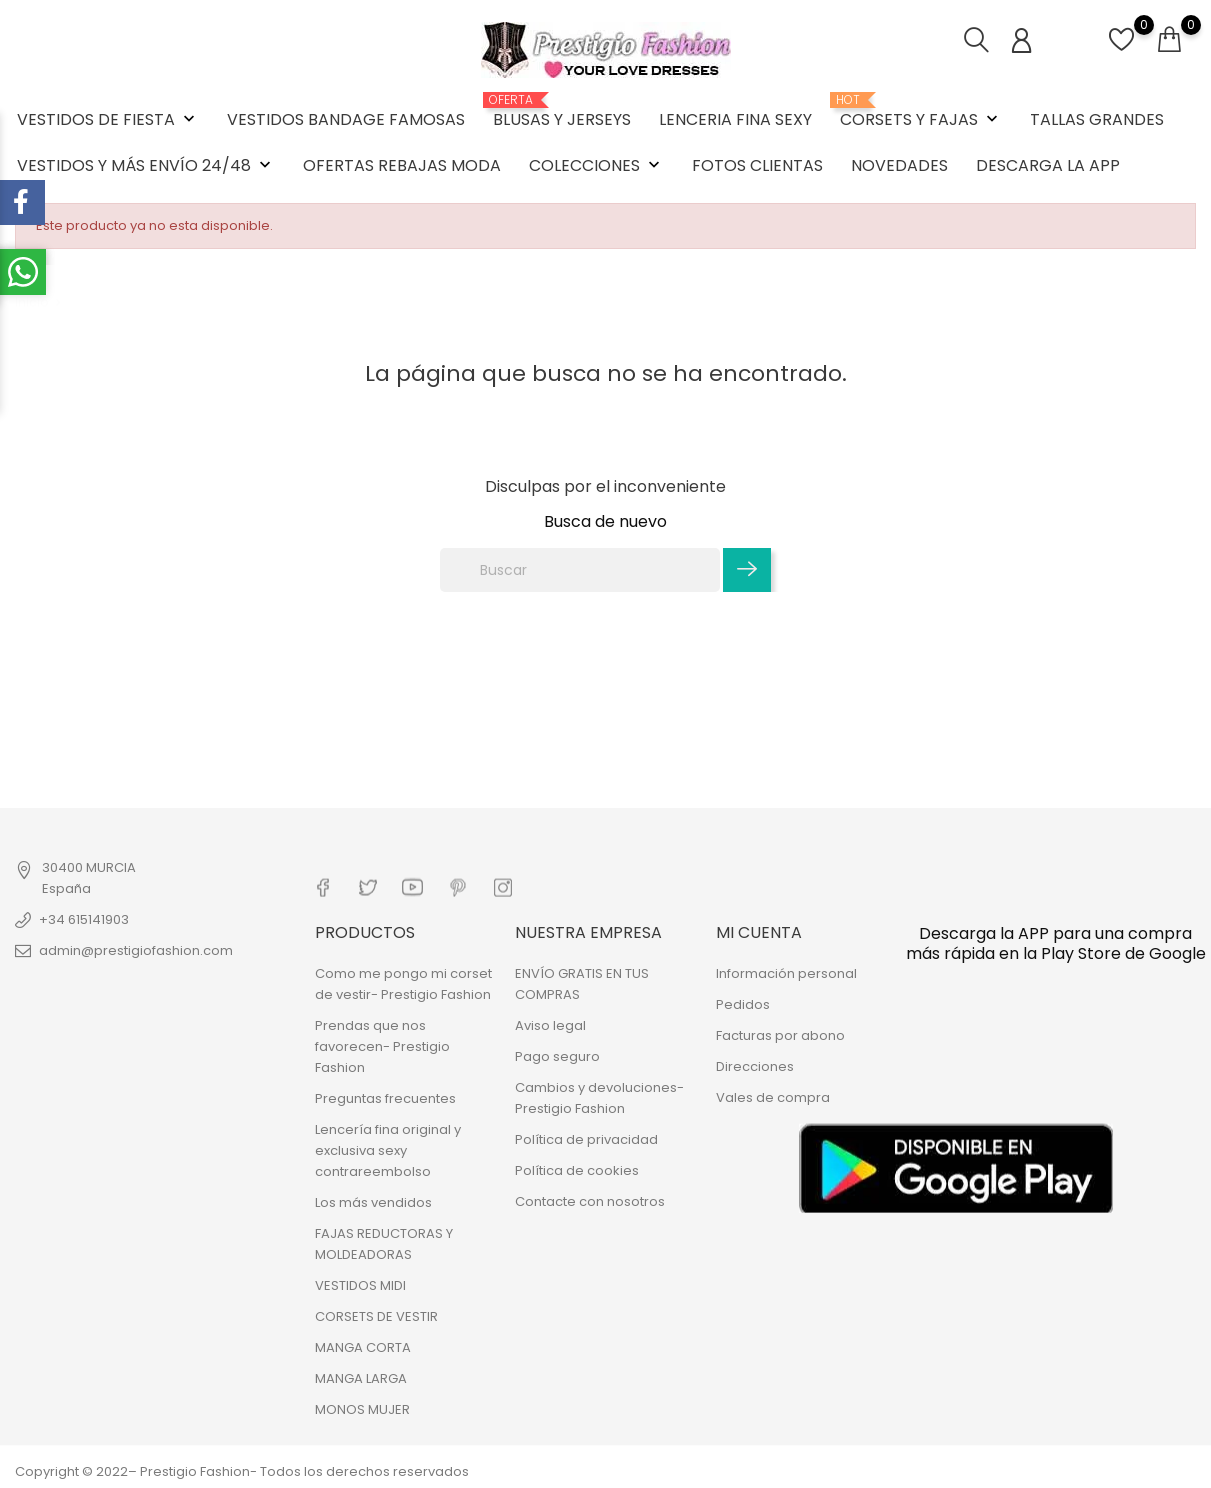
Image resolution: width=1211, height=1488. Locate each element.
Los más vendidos (373, 1202)
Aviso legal (550, 1025)
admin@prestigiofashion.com (136, 950)
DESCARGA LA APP (1048, 165)
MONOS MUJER (362, 1409)
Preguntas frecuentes (385, 1098)
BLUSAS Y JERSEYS (562, 112)
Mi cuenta (759, 931)
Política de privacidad (586, 1139)
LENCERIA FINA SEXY (735, 119)
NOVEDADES (899, 165)
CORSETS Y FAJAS (921, 112)
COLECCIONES (596, 165)
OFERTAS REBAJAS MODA (402, 165)
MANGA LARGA (361, 1378)
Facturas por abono (780, 1035)
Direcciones (755, 1066)
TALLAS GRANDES (1097, 119)
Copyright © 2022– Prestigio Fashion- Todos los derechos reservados (242, 1471)
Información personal (786, 973)
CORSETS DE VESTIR (376, 1316)
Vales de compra (773, 1097)
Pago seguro (557, 1056)
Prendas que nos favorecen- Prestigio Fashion (382, 1046)
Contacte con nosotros (590, 1201)
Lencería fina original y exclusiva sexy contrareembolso (388, 1150)
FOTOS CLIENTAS (757, 165)
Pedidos (743, 1004)
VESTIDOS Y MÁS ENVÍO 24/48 (146, 165)
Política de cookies (577, 1170)
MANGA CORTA (363, 1347)
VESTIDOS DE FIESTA (108, 119)
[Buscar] (580, 570)
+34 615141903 (84, 919)
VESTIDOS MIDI (360, 1285)
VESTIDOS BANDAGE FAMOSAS (346, 119)
